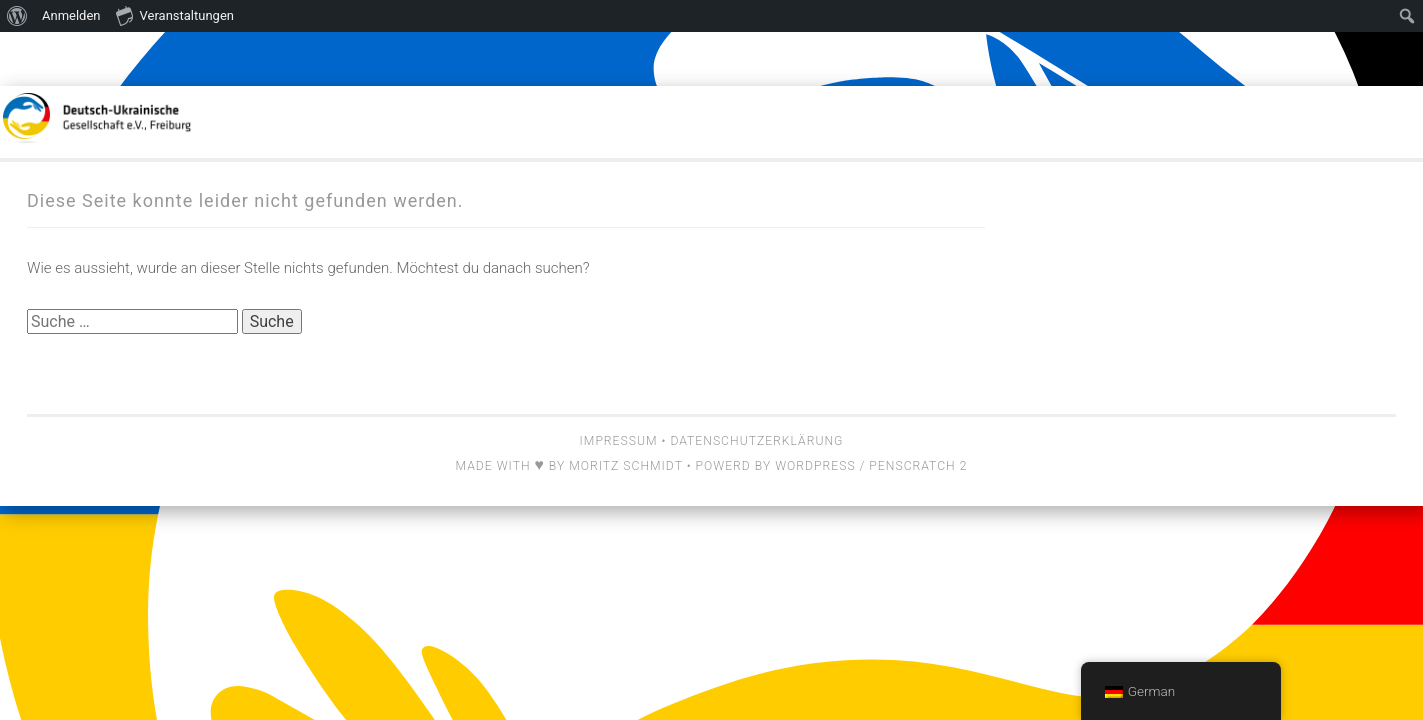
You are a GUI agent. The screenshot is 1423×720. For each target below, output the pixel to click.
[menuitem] (17, 16)
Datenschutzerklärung (756, 441)
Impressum (619, 441)
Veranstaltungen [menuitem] (175, 15)
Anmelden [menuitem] (71, 15)
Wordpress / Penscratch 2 (871, 466)
